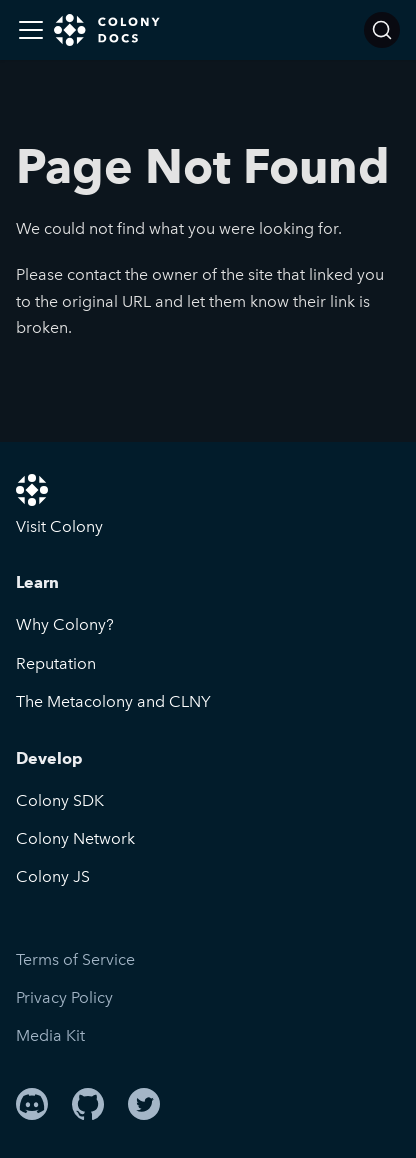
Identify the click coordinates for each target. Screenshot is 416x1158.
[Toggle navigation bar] (31, 30)
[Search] (382, 30)
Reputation (56, 663)
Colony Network (75, 838)
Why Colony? (65, 624)
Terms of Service (75, 959)
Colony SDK (60, 800)
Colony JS (53, 876)
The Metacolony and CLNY (113, 701)
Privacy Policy (64, 997)
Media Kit (50, 1035)
